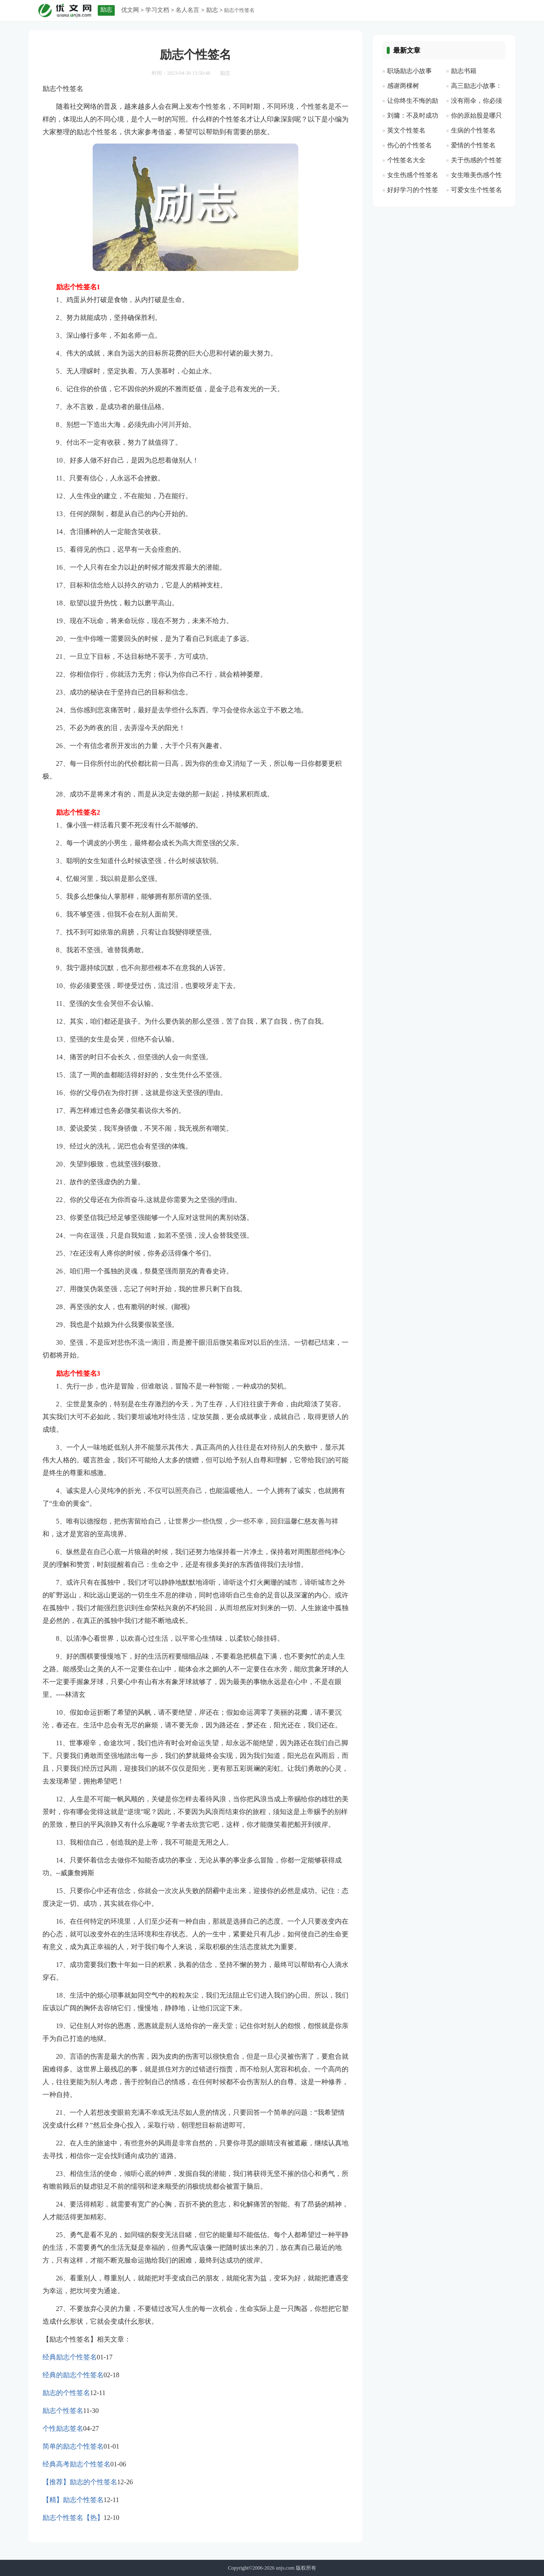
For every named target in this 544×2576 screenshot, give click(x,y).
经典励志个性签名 (69, 2357)
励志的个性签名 (66, 2392)
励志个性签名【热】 (73, 2517)
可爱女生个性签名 (476, 189)
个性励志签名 (62, 2428)
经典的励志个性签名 (73, 2374)
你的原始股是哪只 (476, 115)
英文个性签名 (406, 130)
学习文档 (157, 10)
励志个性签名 (62, 2410)
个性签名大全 (406, 160)
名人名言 (187, 10)
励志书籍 (463, 71)
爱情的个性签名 (473, 145)
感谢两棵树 (403, 85)
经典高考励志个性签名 (76, 2464)
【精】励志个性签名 (73, 2499)
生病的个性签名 (473, 130)
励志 (212, 10)
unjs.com (285, 2568)
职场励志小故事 (409, 71)
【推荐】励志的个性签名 (79, 2482)
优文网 (130, 10)
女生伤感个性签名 (412, 175)
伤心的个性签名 (409, 145)
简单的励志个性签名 (73, 2446)
